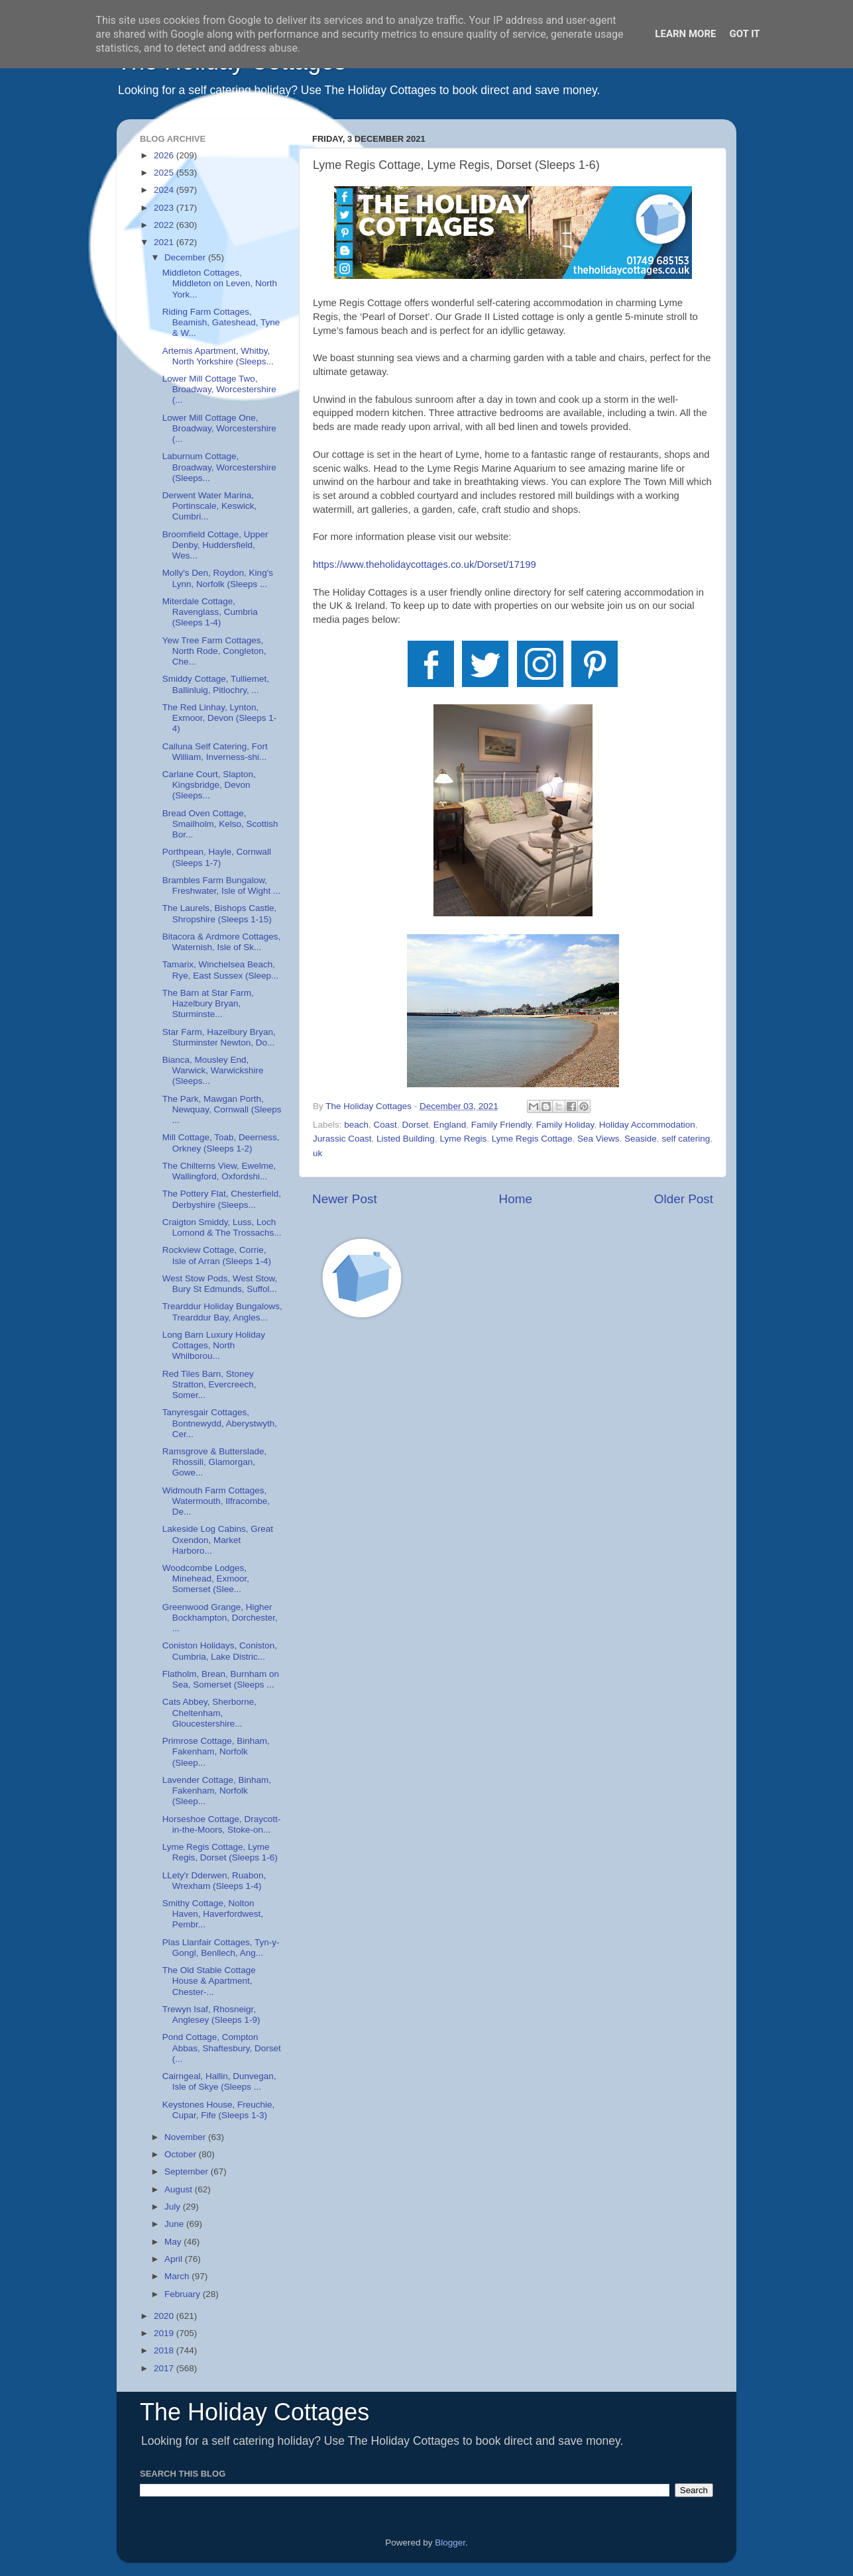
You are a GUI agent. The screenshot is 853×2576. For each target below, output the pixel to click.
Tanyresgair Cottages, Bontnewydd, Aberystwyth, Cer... (219, 1422)
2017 (165, 2368)
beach (356, 1125)
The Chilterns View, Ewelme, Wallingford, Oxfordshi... (219, 1171)
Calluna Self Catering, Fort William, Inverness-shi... (215, 751)
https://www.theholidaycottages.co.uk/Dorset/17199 (424, 564)
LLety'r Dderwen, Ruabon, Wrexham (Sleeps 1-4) (214, 1880)
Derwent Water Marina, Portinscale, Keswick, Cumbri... (209, 505)
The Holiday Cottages (254, 2412)
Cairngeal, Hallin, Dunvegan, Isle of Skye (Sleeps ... (219, 2081)
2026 (165, 155)
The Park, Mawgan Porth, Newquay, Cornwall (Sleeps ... (222, 1109)
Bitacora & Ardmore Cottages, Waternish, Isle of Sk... (221, 942)
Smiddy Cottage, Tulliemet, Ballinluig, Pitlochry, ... (215, 684)
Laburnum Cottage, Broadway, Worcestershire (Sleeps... (219, 466)
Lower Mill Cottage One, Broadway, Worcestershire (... (219, 428)
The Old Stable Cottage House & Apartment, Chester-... (209, 1980)
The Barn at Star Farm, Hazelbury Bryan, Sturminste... (208, 1003)
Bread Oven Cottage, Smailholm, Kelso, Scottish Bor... (220, 823)
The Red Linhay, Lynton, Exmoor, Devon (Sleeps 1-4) (219, 717)
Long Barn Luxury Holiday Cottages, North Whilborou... (213, 1345)
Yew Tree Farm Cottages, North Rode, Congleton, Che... (214, 651)
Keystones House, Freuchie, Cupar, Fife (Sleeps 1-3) (218, 2110)
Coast (385, 1125)
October (181, 2154)
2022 (165, 225)
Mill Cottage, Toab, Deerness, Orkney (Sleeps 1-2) (221, 1142)
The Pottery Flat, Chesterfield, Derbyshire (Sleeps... (221, 1199)
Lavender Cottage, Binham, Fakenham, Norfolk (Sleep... (216, 1790)
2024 (165, 190)
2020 (165, 2316)
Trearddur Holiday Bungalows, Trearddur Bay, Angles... (222, 1311)
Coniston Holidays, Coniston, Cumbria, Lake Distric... (219, 1650)
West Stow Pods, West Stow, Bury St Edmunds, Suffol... (220, 1283)
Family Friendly (501, 1125)
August (179, 2189)
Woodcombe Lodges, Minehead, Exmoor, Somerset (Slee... (205, 1578)
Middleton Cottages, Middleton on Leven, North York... (219, 283)
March (178, 2276)
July (173, 2207)
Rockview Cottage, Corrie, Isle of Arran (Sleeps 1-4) (216, 1255)
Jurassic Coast (342, 1139)
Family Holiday (565, 1125)
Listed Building (405, 1139)
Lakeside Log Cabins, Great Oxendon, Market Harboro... (217, 1539)
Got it (744, 34)
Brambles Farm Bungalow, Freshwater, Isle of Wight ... (221, 885)
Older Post (683, 1199)
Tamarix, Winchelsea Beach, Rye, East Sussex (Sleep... (220, 969)
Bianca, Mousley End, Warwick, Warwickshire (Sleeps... (213, 1070)
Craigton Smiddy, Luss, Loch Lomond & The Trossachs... (222, 1227)
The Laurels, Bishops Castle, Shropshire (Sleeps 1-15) (219, 913)
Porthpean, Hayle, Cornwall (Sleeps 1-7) (216, 857)
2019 (165, 2333)
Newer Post (344, 1199)
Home (515, 1199)
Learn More (685, 34)
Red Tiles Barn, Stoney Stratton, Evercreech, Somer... (209, 1384)
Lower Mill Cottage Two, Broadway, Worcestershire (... (219, 389)
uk (317, 1153)
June (175, 2224)
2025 (165, 173)
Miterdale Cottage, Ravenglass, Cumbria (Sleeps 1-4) (210, 611)
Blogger (450, 2543)
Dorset (415, 1125)
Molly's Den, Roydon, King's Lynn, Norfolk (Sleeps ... (217, 578)
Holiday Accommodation (647, 1125)
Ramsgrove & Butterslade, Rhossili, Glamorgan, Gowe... (214, 1461)
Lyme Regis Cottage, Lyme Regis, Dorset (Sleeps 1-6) (220, 1852)
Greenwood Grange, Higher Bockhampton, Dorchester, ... (220, 1617)
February (183, 2294)
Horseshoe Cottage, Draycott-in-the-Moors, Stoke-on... (221, 1824)
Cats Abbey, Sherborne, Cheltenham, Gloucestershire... (209, 1712)
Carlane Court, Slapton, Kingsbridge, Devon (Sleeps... (209, 784)
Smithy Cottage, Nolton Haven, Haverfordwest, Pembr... (212, 1913)
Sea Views (598, 1139)
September (187, 2171)
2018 (165, 2350)
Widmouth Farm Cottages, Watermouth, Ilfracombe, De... (216, 1501)
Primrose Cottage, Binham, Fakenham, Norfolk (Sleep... (216, 1751)
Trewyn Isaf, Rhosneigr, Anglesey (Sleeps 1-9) (211, 2014)
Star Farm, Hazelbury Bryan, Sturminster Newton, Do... (219, 1037)
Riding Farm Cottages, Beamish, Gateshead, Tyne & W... (221, 322)
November (186, 2137)
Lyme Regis (462, 1139)
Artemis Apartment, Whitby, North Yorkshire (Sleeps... (218, 356)
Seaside (640, 1139)
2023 (165, 208)
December (186, 257)
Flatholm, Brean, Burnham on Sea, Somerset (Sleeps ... (220, 1679)
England (450, 1125)
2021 (165, 242)
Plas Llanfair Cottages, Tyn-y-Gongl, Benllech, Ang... (221, 1947)
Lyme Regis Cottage (532, 1139)
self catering (685, 1139)
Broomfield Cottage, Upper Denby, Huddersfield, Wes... (215, 545)
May (174, 2242)
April (174, 2259)
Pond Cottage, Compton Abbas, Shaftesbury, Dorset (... (221, 2047)
